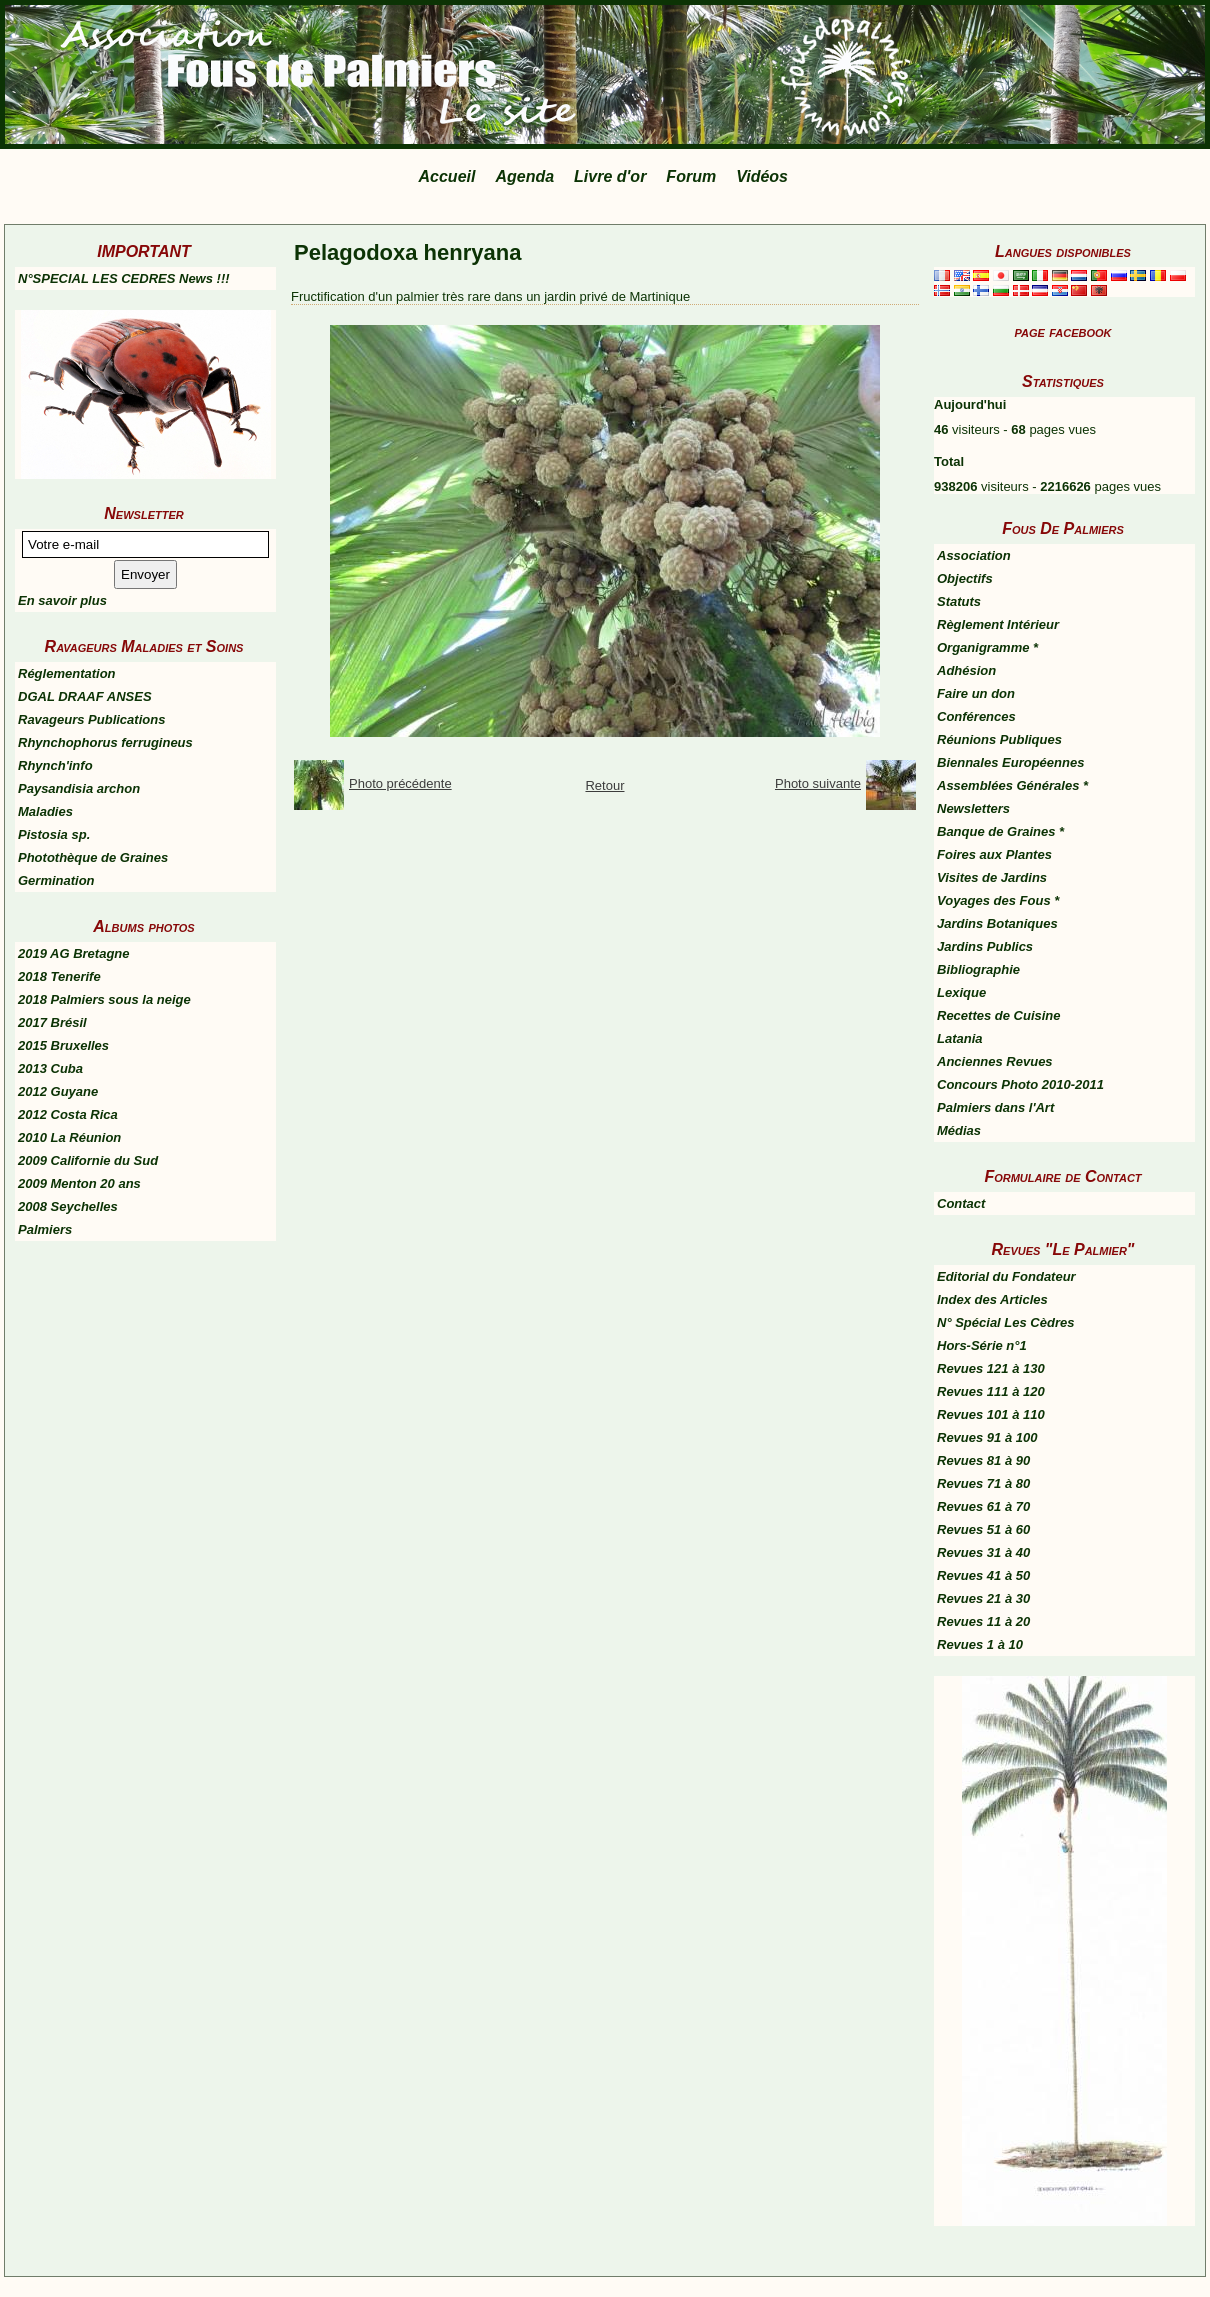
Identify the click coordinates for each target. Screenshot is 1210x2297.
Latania (960, 1038)
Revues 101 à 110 (991, 1414)
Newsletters (973, 808)
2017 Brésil (52, 1022)
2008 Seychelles (68, 1206)
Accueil (447, 176)
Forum (691, 176)
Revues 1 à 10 (980, 1644)
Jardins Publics (985, 946)
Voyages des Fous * (998, 900)
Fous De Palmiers (1063, 528)
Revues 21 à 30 (983, 1598)
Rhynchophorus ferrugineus (105, 742)
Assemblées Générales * (1012, 785)
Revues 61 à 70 (983, 1506)
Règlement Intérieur (998, 624)
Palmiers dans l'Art (995, 1107)
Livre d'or (610, 176)
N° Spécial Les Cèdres (1005, 1322)
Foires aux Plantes (994, 854)
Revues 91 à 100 (987, 1437)
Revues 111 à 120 (991, 1391)
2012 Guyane (58, 1091)
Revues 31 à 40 (983, 1552)
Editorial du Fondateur (1006, 1276)
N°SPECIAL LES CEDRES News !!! (124, 278)
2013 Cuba (50, 1068)
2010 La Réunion (69, 1137)
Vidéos (762, 176)
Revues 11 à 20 (983, 1621)
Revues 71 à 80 (983, 1483)
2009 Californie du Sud (88, 1160)
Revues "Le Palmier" (1063, 1249)
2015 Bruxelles (63, 1045)
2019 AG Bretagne (74, 953)
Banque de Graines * (1000, 831)
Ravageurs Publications (91, 719)
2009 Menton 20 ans (79, 1183)
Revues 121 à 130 (991, 1368)
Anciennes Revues (995, 1061)
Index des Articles (992, 1299)
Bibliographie (978, 969)
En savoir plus (62, 600)
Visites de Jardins (992, 877)
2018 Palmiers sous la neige (104, 999)
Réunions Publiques (999, 739)
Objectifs (965, 578)
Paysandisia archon (79, 788)
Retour (604, 785)
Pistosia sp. (54, 834)
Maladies (45, 811)
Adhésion (966, 670)
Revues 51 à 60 (983, 1529)
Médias (959, 1130)
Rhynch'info (55, 765)
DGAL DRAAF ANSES (85, 696)
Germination (56, 880)
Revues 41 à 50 (983, 1575)
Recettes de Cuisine (999, 1015)
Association (974, 555)
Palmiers (45, 1229)
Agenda (524, 176)
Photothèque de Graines (93, 857)
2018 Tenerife (59, 976)
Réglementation (67, 673)
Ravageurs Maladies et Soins (144, 646)
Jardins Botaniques (997, 923)
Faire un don (976, 693)
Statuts (959, 601)
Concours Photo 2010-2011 (1020, 1084)
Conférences (976, 716)
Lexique (961, 992)
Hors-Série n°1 (982, 1345)
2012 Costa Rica (68, 1114)
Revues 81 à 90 (983, 1460)
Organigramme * (987, 647)
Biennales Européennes (1010, 762)
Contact (961, 1203)
